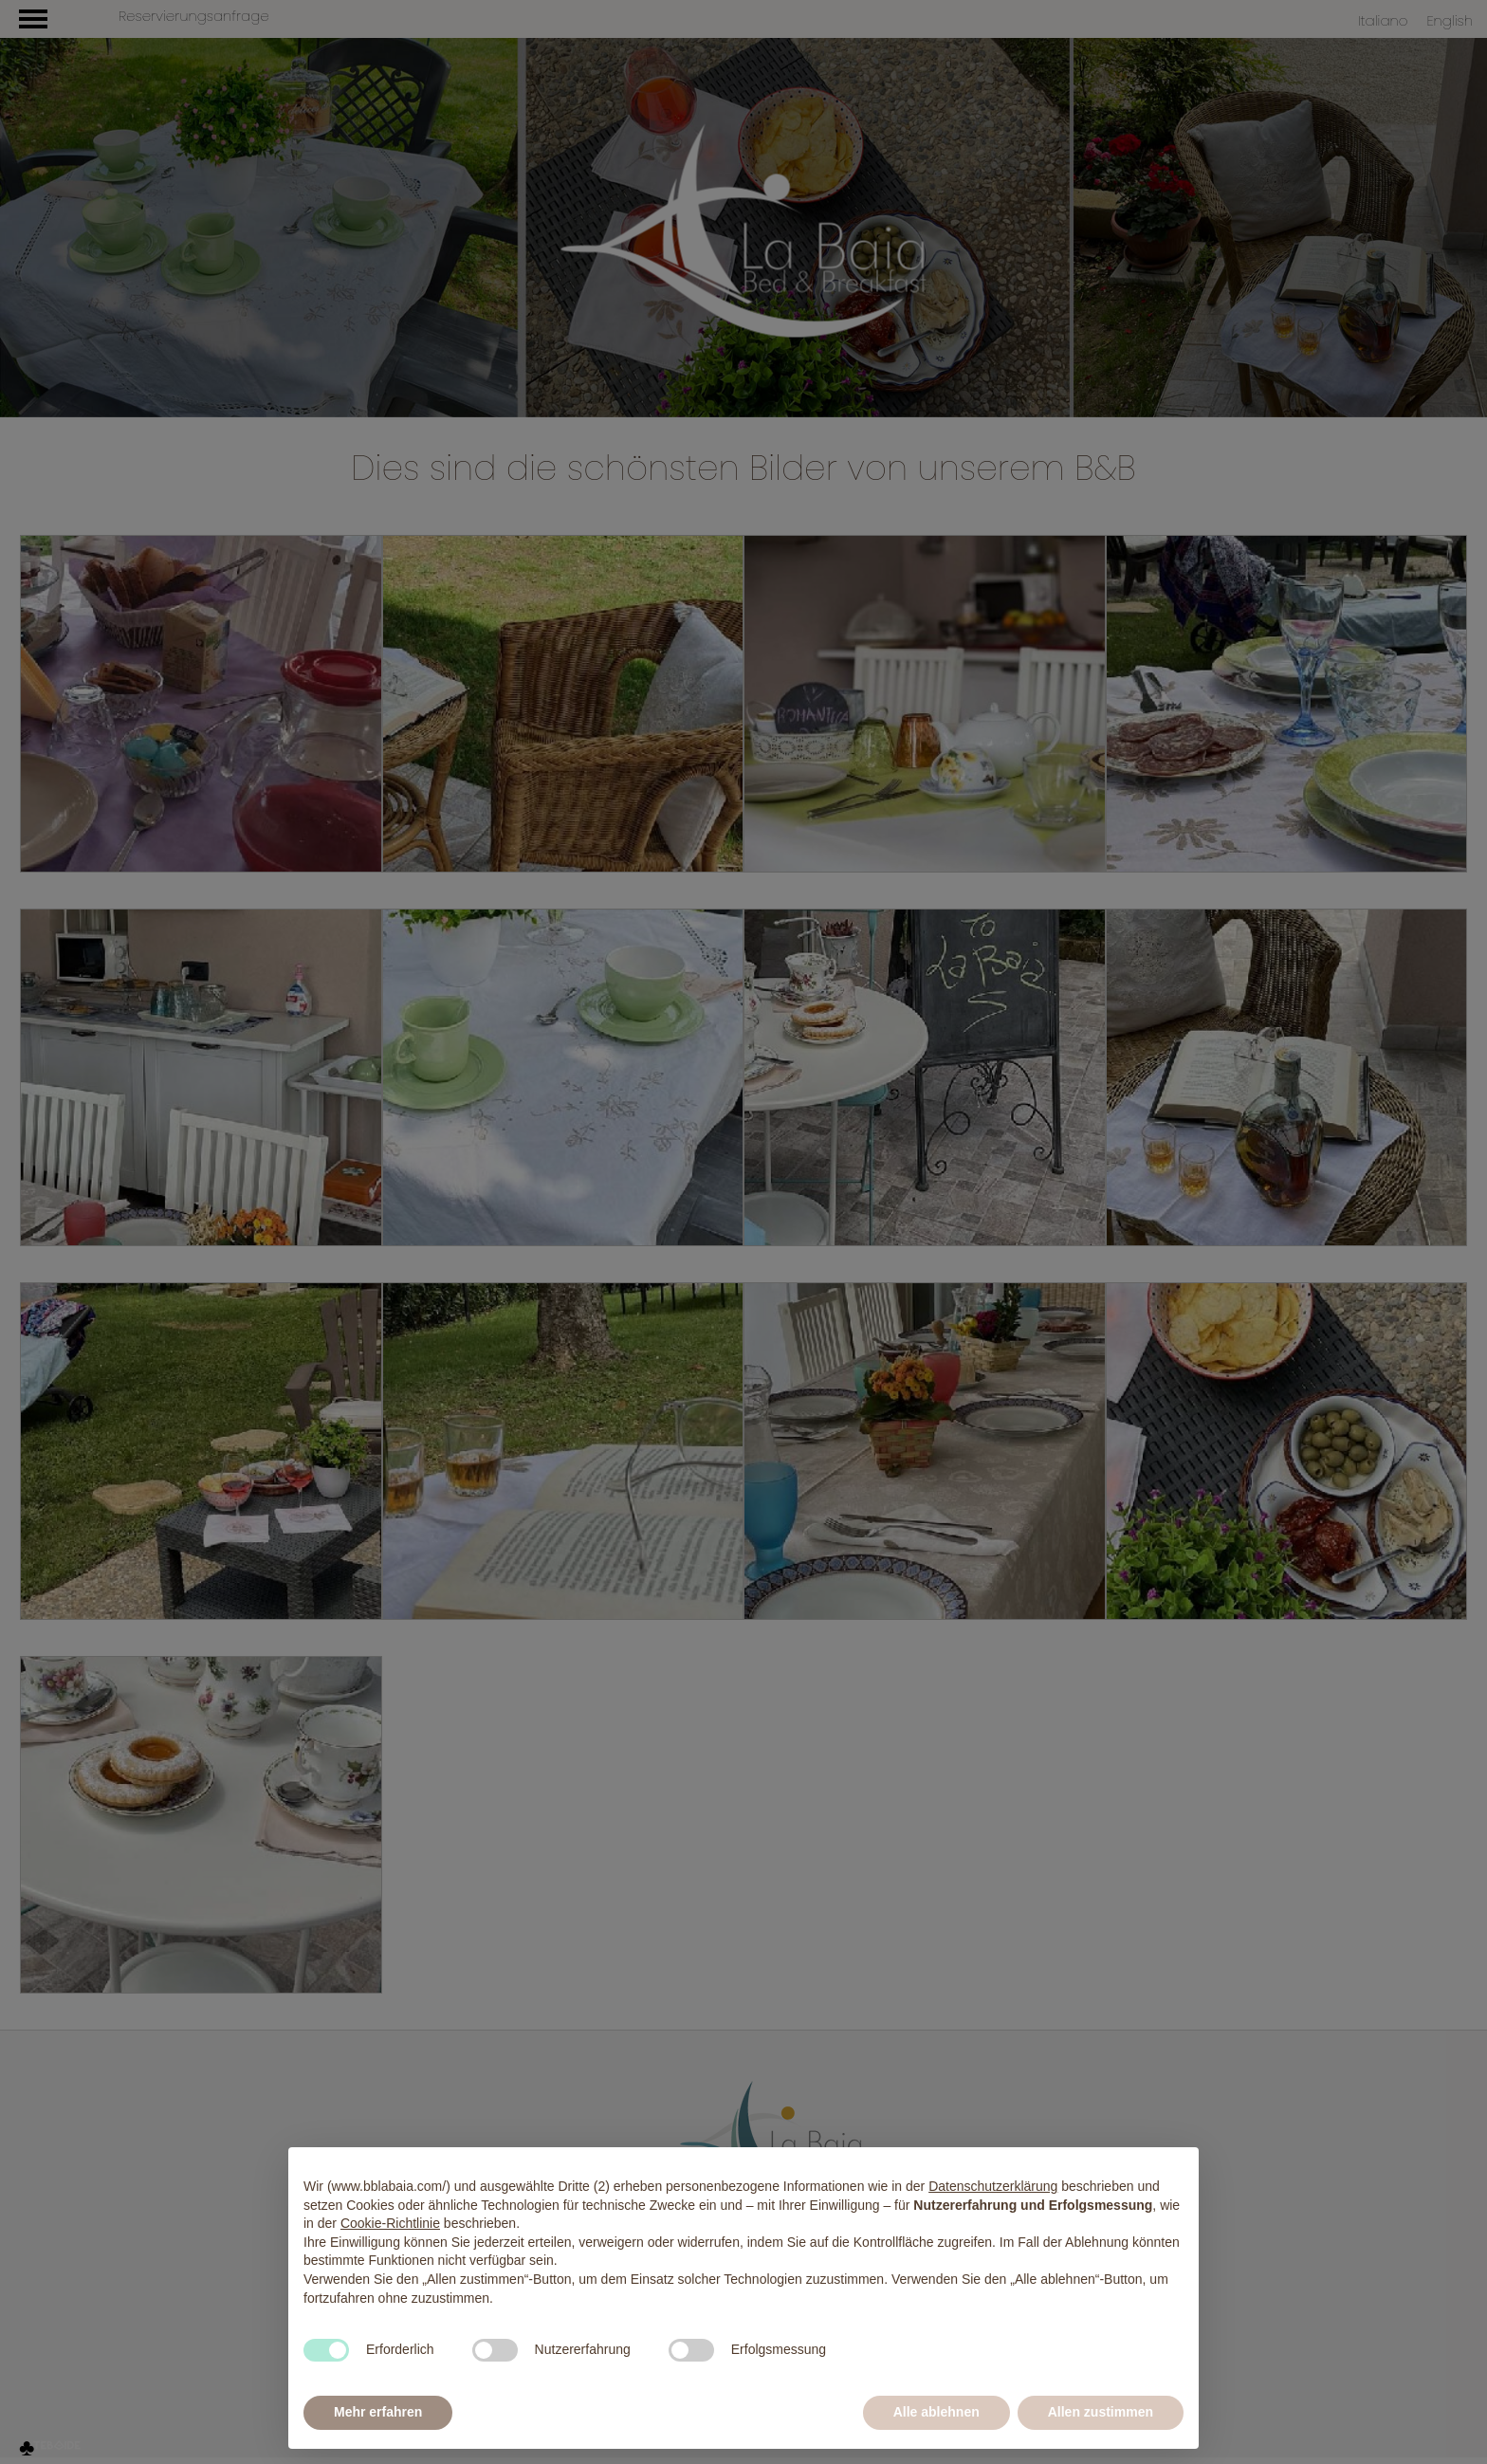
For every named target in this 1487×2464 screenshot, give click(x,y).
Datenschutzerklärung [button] (992, 2186)
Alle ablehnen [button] (936, 2411)
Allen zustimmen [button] (1100, 2411)
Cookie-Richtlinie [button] (390, 2223)
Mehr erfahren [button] (378, 2411)
